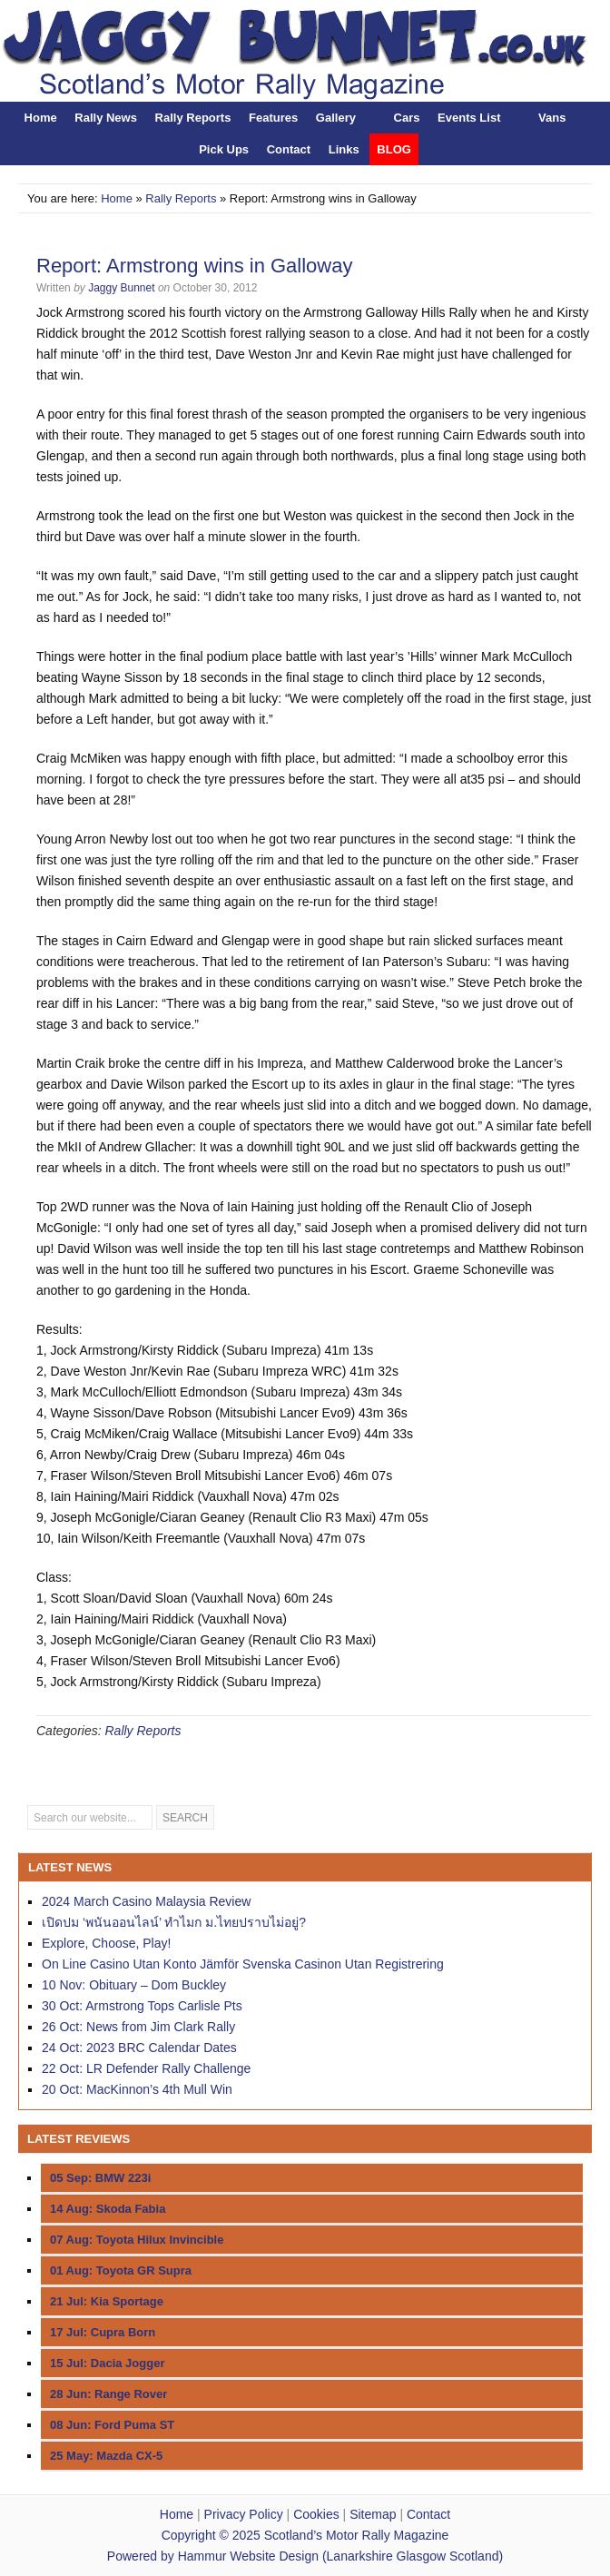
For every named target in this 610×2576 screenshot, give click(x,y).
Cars (407, 117)
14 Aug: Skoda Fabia (107, 2209)
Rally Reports (193, 117)
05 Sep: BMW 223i (100, 2178)
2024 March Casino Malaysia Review (146, 1901)
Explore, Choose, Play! (106, 1943)
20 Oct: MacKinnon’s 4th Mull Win (137, 2089)
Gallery (336, 117)
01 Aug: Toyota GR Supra (121, 2270)
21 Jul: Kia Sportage (106, 2301)
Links (344, 149)
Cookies (316, 2514)
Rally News (105, 117)
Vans (552, 117)
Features (273, 117)
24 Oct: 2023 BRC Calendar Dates (139, 2047)
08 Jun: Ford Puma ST (112, 2425)
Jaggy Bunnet (121, 287)
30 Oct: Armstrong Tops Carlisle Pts (142, 2006)
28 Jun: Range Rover (108, 2394)
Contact (288, 149)
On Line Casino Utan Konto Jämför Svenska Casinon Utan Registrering (243, 1964)
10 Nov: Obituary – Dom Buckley (134, 1985)
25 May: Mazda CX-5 (106, 2455)
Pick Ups (224, 149)
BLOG (394, 149)
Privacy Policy (243, 2514)
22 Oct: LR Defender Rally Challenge (146, 2068)
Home (41, 117)
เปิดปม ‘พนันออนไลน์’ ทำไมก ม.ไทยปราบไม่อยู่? (174, 1922)
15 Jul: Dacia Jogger (107, 2363)
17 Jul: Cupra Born (102, 2332)
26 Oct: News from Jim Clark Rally (138, 2026)
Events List (469, 117)
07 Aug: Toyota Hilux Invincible (136, 2239)
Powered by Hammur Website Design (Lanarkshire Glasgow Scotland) (305, 2556)
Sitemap (372, 2514)
